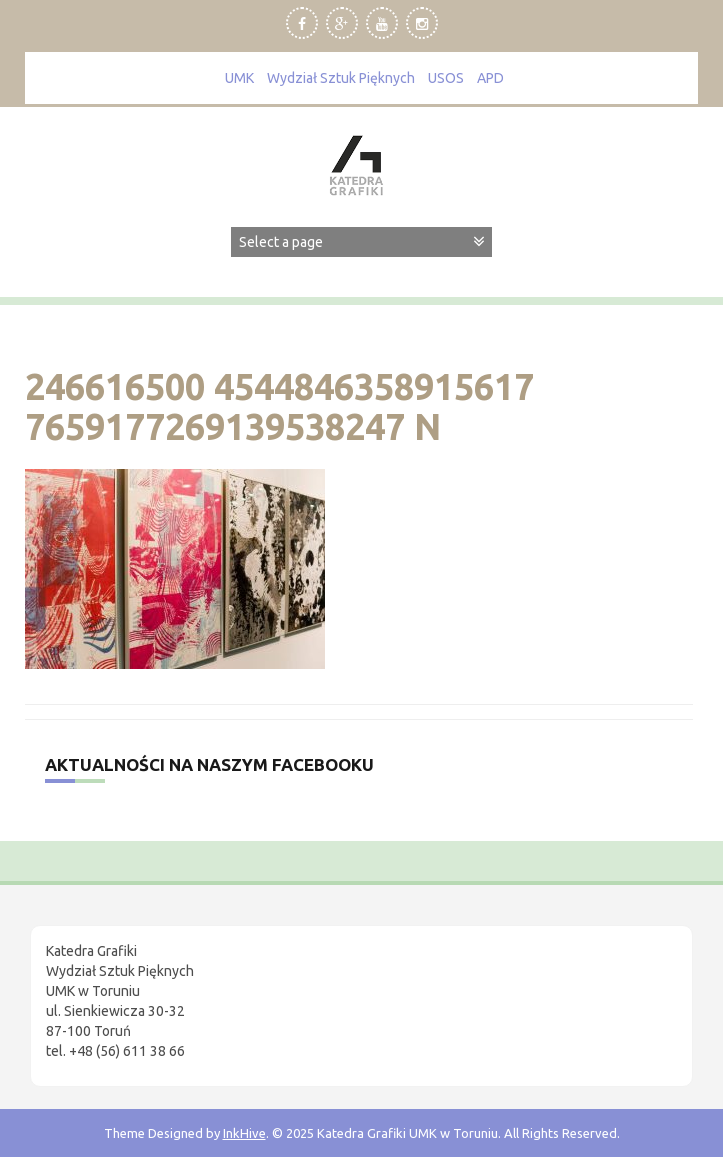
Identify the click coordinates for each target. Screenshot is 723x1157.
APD (490, 78)
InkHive (244, 1133)
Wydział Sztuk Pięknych (341, 78)
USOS (446, 78)
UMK (239, 78)
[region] (260, 988)
